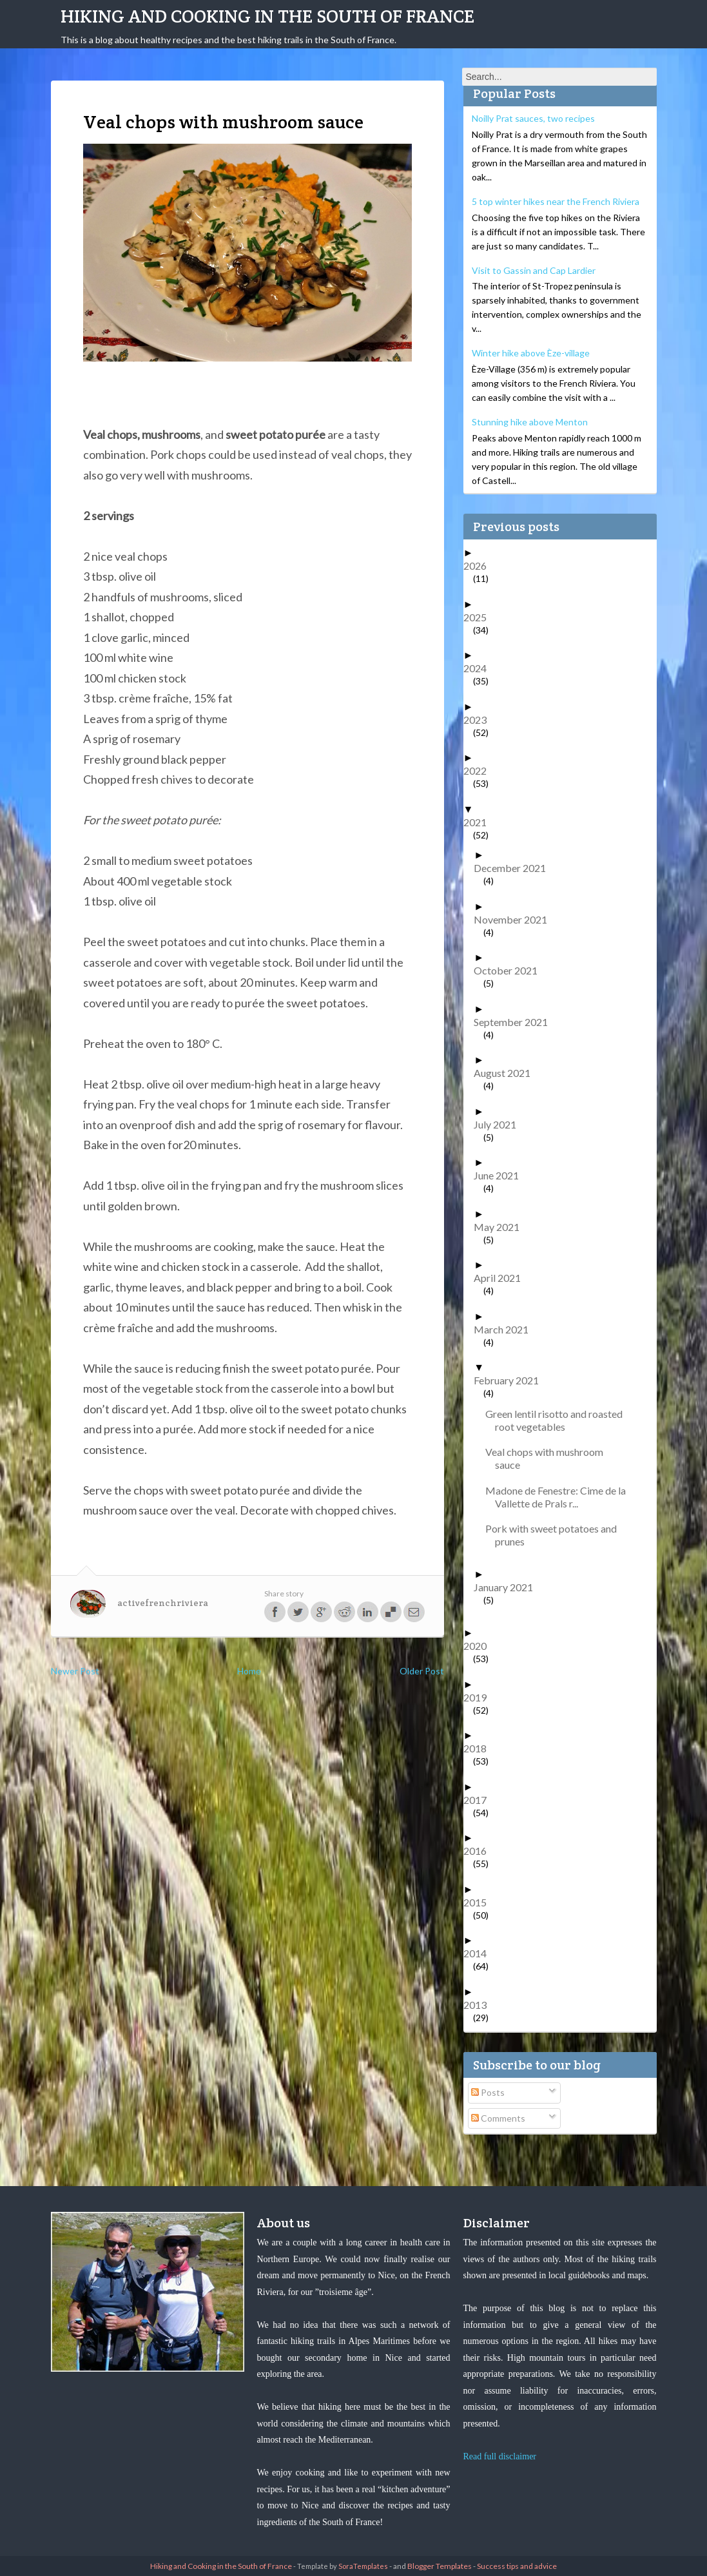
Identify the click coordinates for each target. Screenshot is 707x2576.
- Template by (340, 2566)
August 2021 (506, 1073)
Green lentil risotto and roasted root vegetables (559, 1420)
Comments (498, 2118)
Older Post (422, 1670)
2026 (480, 565)
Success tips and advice (517, 2566)
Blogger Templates (439, 2566)
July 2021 (499, 1124)
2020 (480, 1646)
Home (249, 1670)
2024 (480, 668)
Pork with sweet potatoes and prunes (556, 1534)
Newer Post (75, 1670)
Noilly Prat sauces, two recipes (533, 118)
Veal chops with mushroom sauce (549, 1458)
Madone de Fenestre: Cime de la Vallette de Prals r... (560, 1496)
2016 (480, 1851)
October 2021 (510, 970)
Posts (488, 2092)
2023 (480, 719)
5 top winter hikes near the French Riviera (555, 201)
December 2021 (514, 868)
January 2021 (508, 1587)
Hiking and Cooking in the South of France (267, 16)
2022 (480, 770)
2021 (480, 822)
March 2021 (505, 1329)
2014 (480, 1953)
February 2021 (511, 1380)
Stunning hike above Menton (530, 421)
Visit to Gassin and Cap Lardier (534, 270)
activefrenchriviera (162, 1603)
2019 (480, 1697)
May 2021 (501, 1227)
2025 (480, 617)
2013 (480, 2005)
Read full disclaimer (500, 2456)
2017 (480, 1800)
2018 (480, 1748)
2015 (480, 1902)
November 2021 (515, 919)
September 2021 (515, 1022)
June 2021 (501, 1175)
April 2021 (502, 1278)
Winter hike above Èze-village (531, 352)
